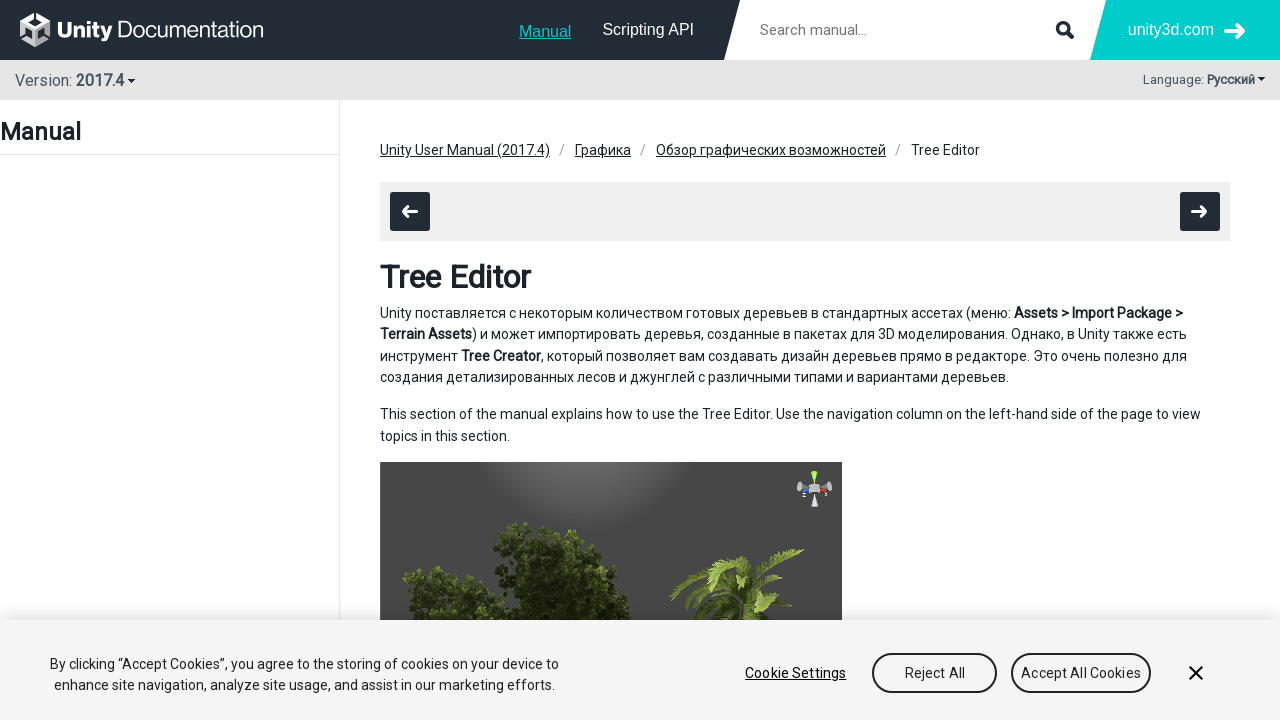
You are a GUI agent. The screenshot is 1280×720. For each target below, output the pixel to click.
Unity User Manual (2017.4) (465, 150)
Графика (603, 150)
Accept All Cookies (1081, 673)
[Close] (1196, 673)
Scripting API (648, 29)
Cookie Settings (795, 673)
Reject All (935, 673)
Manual (545, 31)
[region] (640, 670)
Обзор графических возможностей (771, 150)
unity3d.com (1171, 29)
